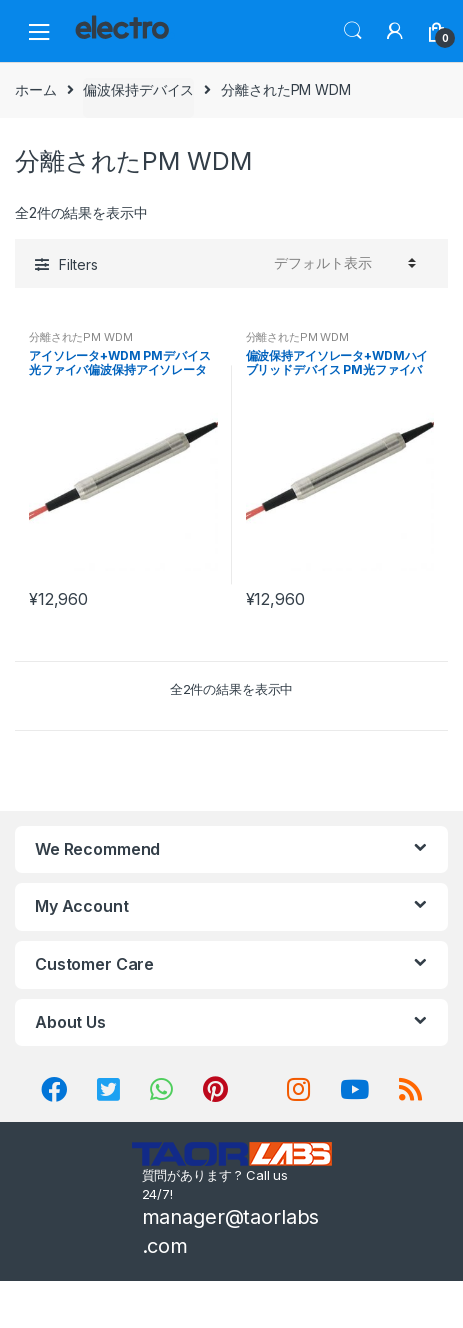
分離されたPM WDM (80, 337)
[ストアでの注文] (342, 263)
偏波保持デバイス (138, 89)
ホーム (36, 89)
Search (353, 31)
